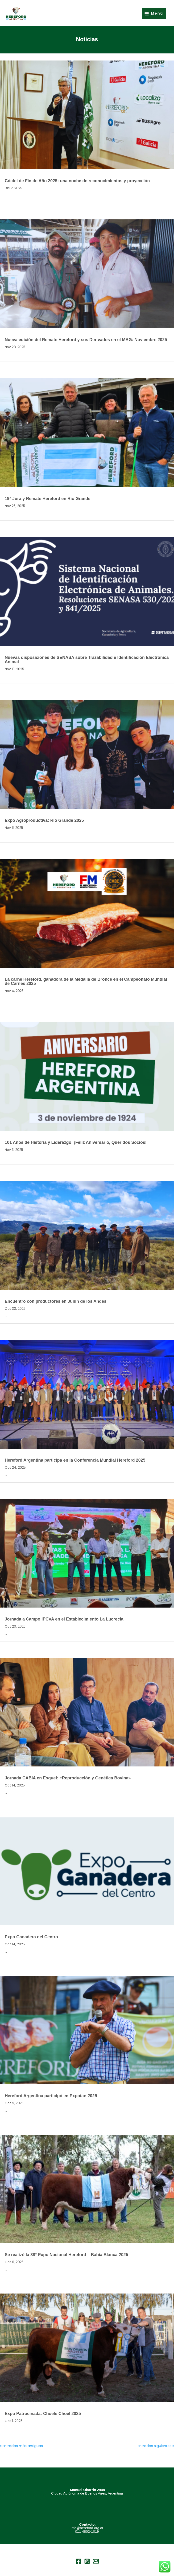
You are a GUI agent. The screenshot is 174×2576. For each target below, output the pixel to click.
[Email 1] (96, 2561)
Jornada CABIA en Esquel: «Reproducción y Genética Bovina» (68, 1778)
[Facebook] (78, 2561)
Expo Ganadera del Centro (31, 1937)
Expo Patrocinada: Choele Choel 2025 (43, 2413)
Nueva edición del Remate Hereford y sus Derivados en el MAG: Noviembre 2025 (86, 339)
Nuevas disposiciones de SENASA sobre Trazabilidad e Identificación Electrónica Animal (87, 659)
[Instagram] (87, 2561)
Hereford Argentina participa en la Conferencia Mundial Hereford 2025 (75, 1460)
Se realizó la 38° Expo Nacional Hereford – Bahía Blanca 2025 (66, 2254)
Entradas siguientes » (156, 2445)
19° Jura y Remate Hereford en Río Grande (47, 498)
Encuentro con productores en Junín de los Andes (55, 1301)
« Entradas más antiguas (21, 2445)
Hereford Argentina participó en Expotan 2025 (51, 2095)
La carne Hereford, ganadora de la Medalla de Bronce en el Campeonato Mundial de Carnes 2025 (86, 981)
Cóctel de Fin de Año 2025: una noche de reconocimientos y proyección (77, 180)
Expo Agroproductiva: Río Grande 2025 (44, 820)
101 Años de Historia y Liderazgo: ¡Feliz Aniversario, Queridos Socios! (76, 1142)
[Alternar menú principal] (154, 13)
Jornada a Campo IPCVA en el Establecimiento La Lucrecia (64, 1619)
